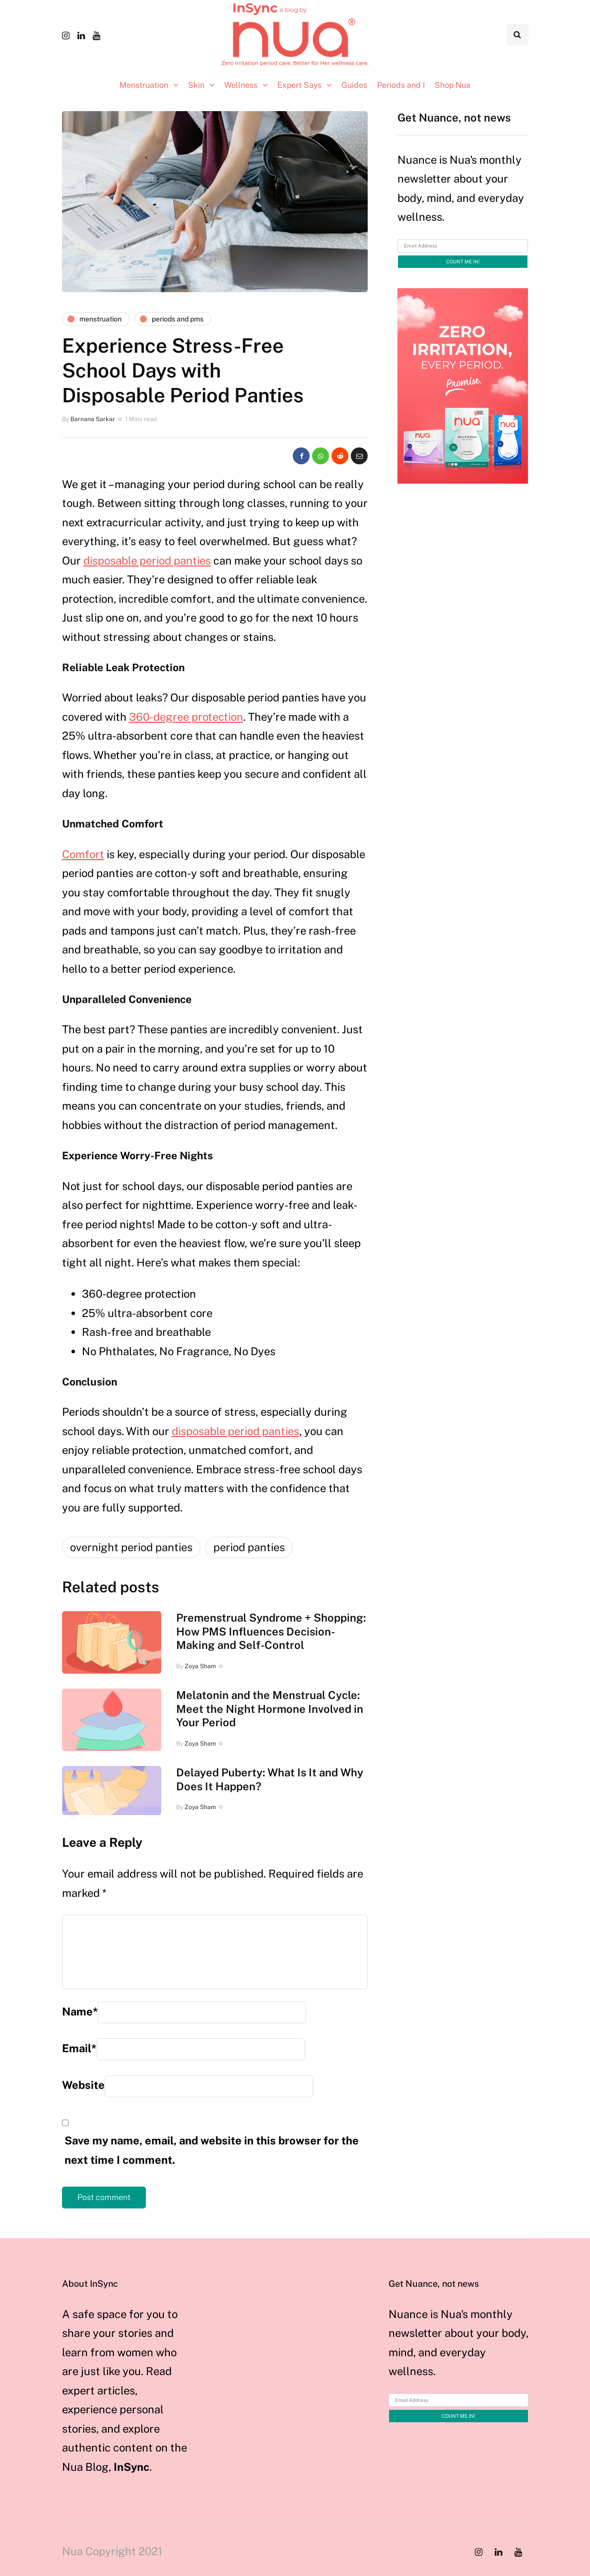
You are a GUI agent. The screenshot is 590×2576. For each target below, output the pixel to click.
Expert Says (299, 85)
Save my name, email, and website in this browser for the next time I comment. (212, 2150)
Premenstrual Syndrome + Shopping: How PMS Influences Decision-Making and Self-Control (271, 1631)
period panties (249, 1547)
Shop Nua (452, 85)
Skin (196, 85)
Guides (354, 85)
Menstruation (144, 85)
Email (79, 2048)
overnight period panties (131, 1547)
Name (80, 2011)
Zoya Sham (200, 1666)
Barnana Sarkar (92, 419)
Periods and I (401, 85)
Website (83, 2084)
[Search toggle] (517, 35)
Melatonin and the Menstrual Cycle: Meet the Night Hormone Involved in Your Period (269, 1709)
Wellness (241, 85)
